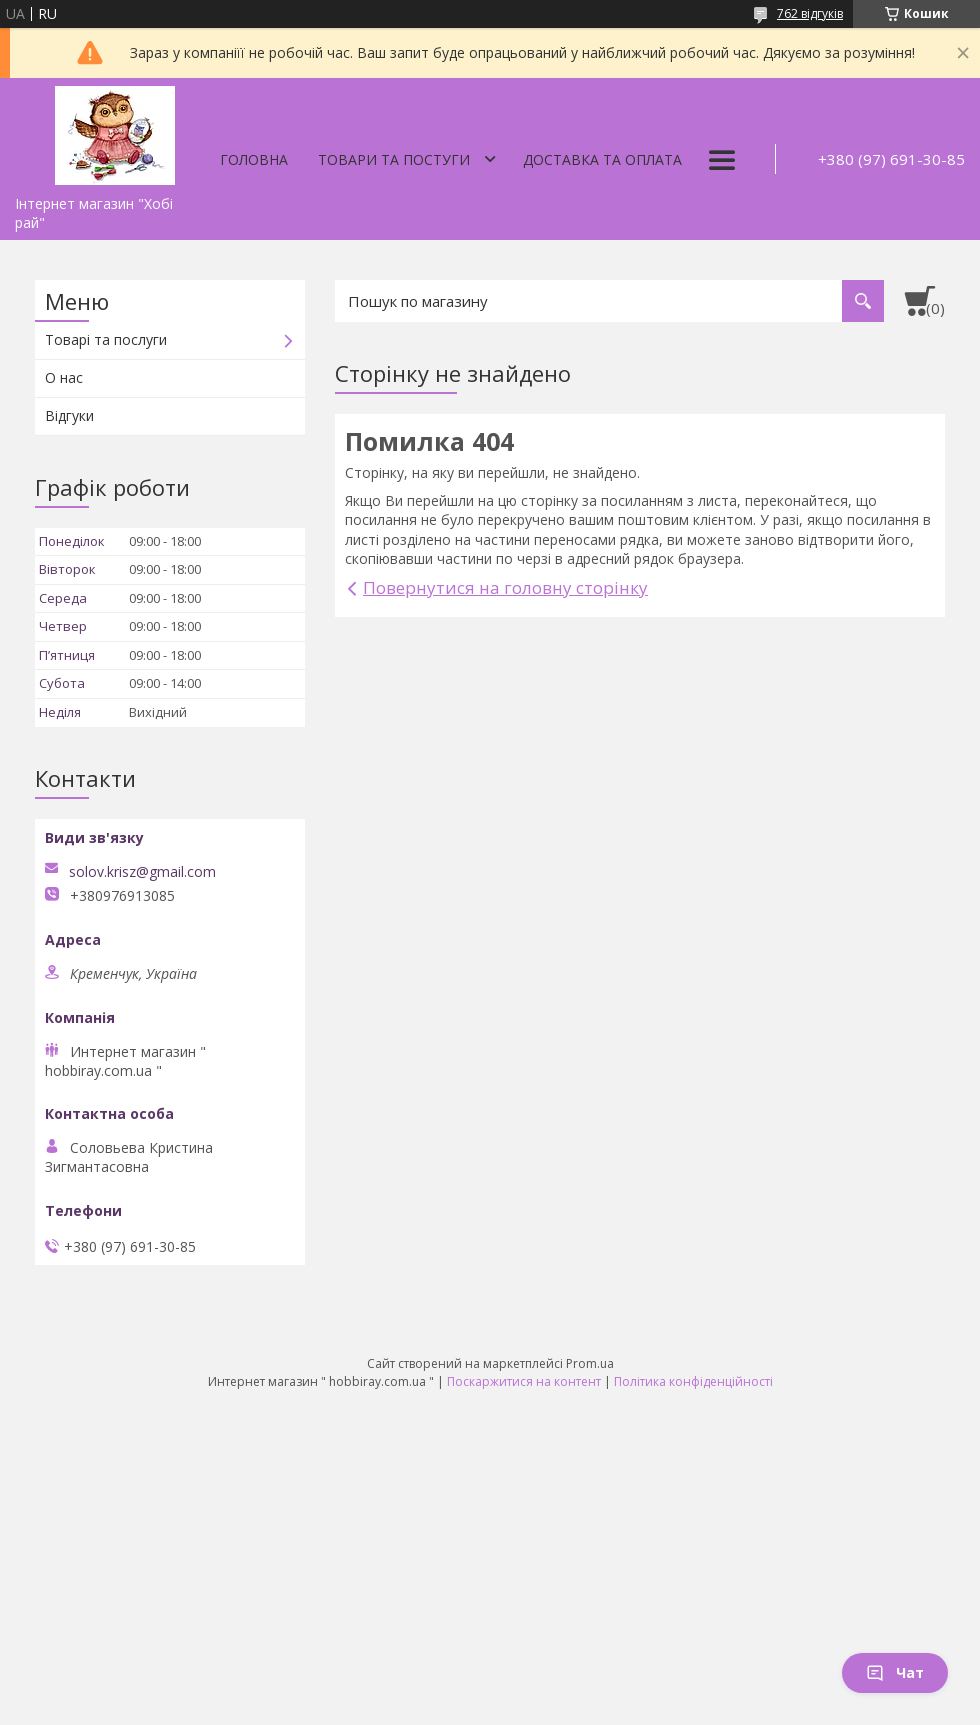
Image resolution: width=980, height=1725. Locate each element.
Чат (895, 1672)
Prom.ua (590, 1363)
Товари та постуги (394, 159)
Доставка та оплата (602, 159)
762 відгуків (810, 13)
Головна (254, 159)
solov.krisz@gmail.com (142, 872)
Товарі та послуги (106, 339)
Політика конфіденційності (693, 1381)
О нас (64, 377)
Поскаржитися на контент (524, 1381)
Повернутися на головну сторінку (505, 587)
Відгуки (69, 415)
